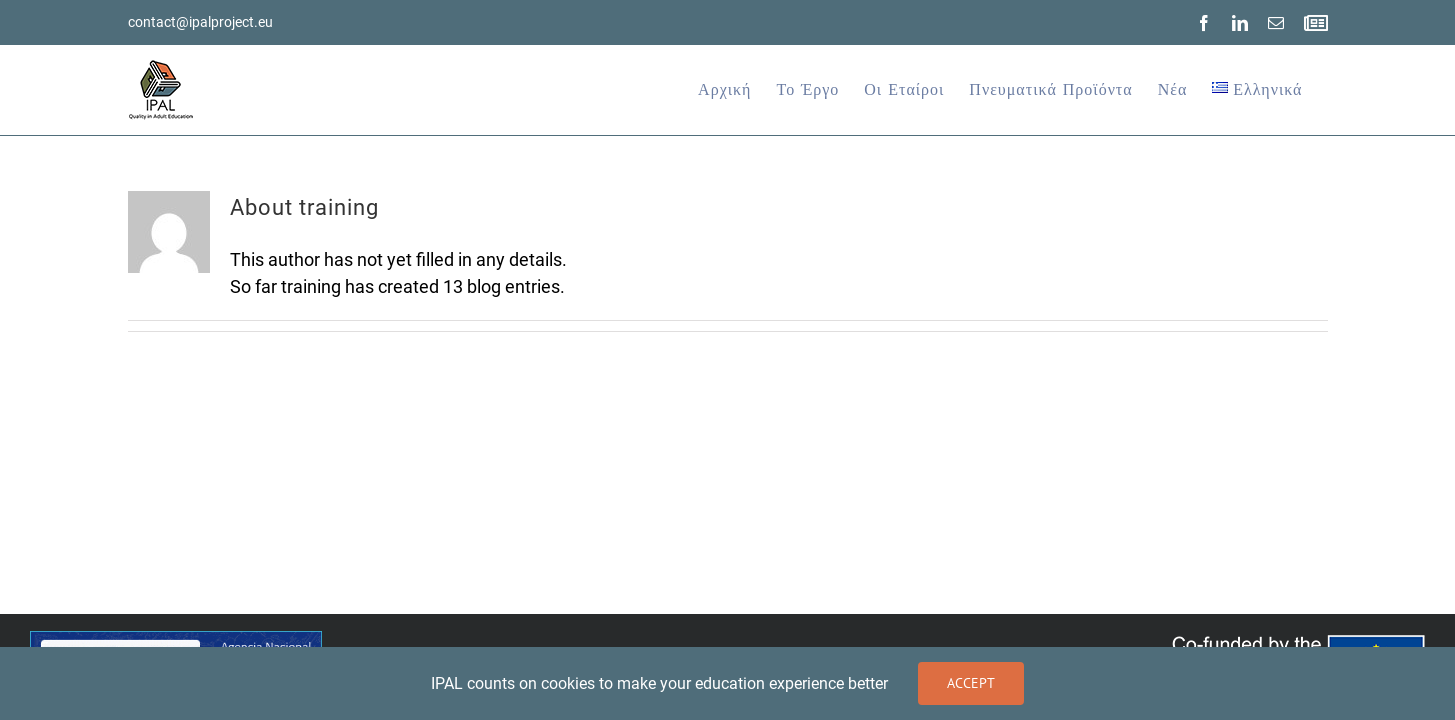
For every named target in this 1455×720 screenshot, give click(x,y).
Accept (971, 683)
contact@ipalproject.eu (200, 22)
